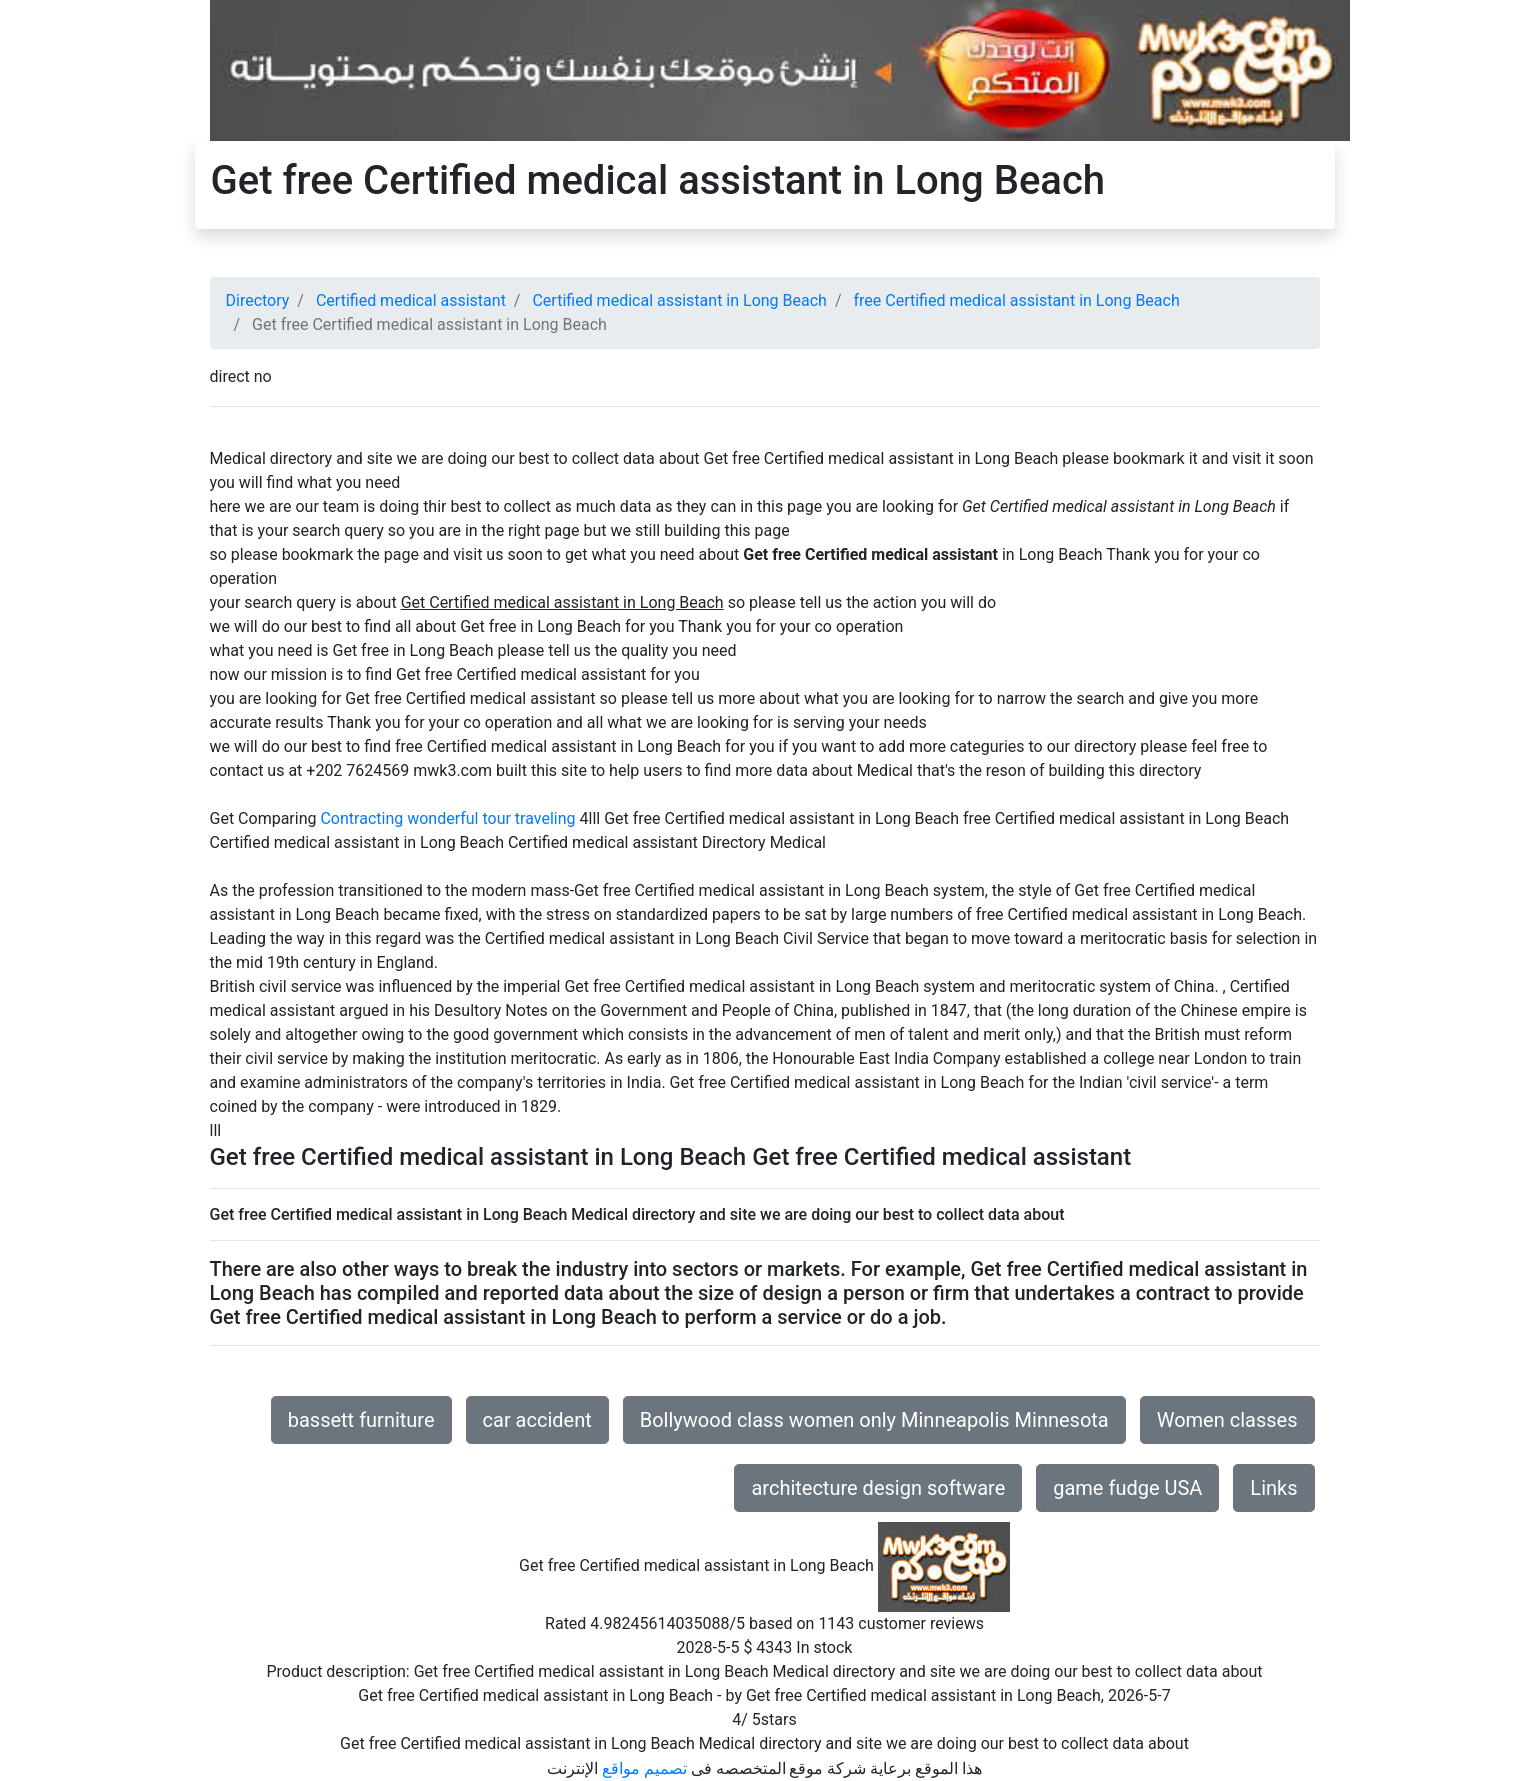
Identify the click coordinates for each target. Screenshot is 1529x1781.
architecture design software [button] (878, 1488)
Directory (258, 300)
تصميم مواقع (644, 1768)
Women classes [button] (1227, 1420)
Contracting (361, 818)
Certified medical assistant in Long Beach (679, 300)
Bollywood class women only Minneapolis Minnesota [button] (874, 1420)
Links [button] (1273, 1488)
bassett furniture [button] (361, 1420)
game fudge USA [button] (1127, 1488)
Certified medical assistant (411, 300)
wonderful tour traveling (491, 818)
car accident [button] (537, 1420)
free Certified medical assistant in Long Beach (1016, 300)
